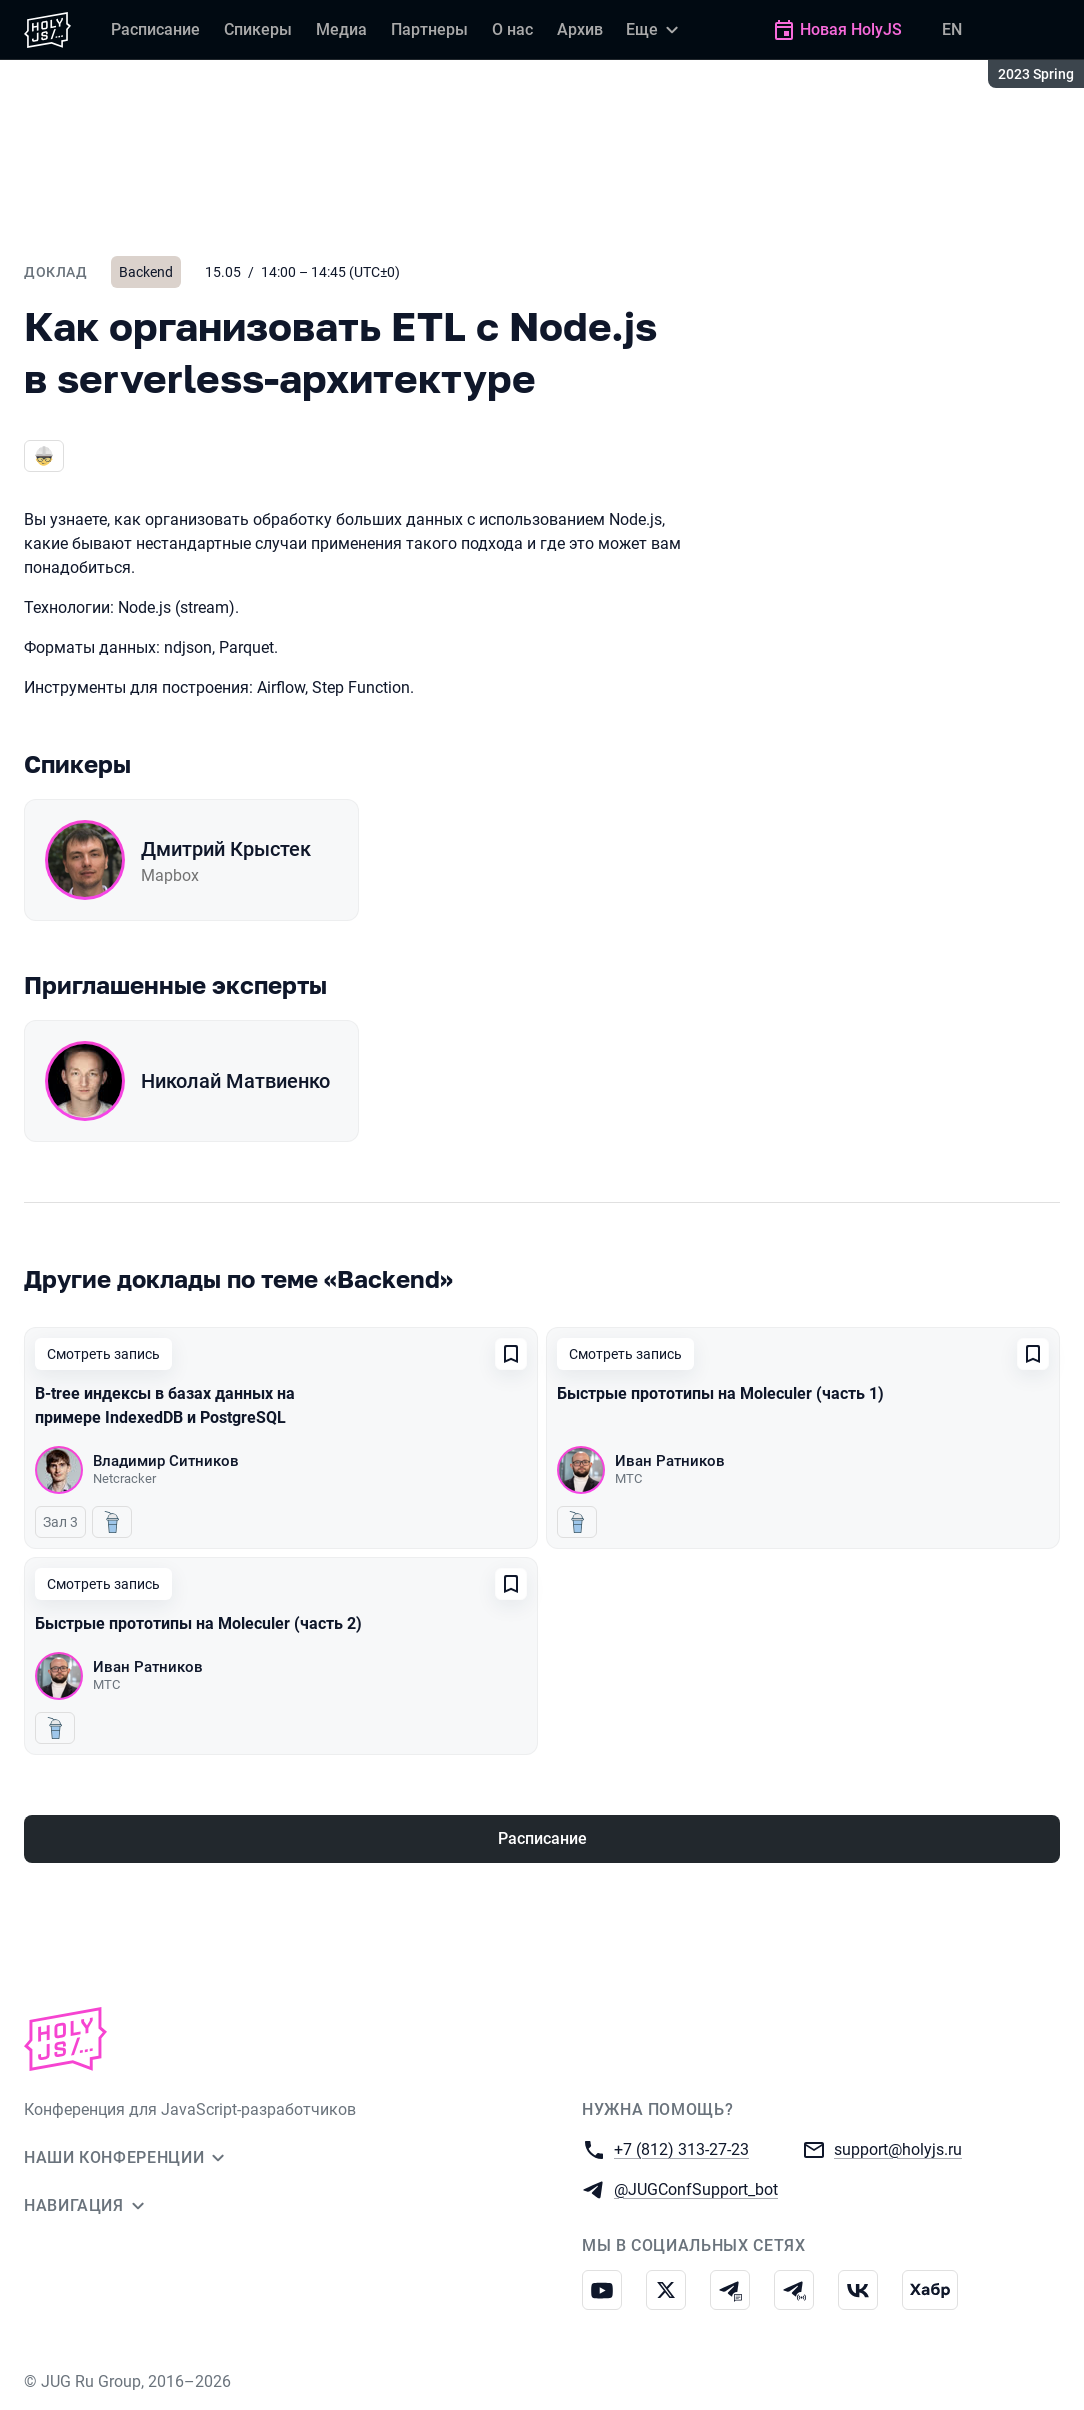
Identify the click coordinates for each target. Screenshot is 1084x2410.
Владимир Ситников (166, 1461)
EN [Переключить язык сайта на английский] (952, 29)
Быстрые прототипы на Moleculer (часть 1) (720, 1393)
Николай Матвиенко (235, 1081)
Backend (146, 272)
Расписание (542, 1838)
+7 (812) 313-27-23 (681, 2148)
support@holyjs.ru (898, 2148)
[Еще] (655, 30)
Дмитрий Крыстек (226, 849)
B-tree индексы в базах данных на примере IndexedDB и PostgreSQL (165, 1405)
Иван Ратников (670, 1461)
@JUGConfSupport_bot (696, 2188)
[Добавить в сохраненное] (511, 1354)
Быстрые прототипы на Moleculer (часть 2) (198, 1623)
